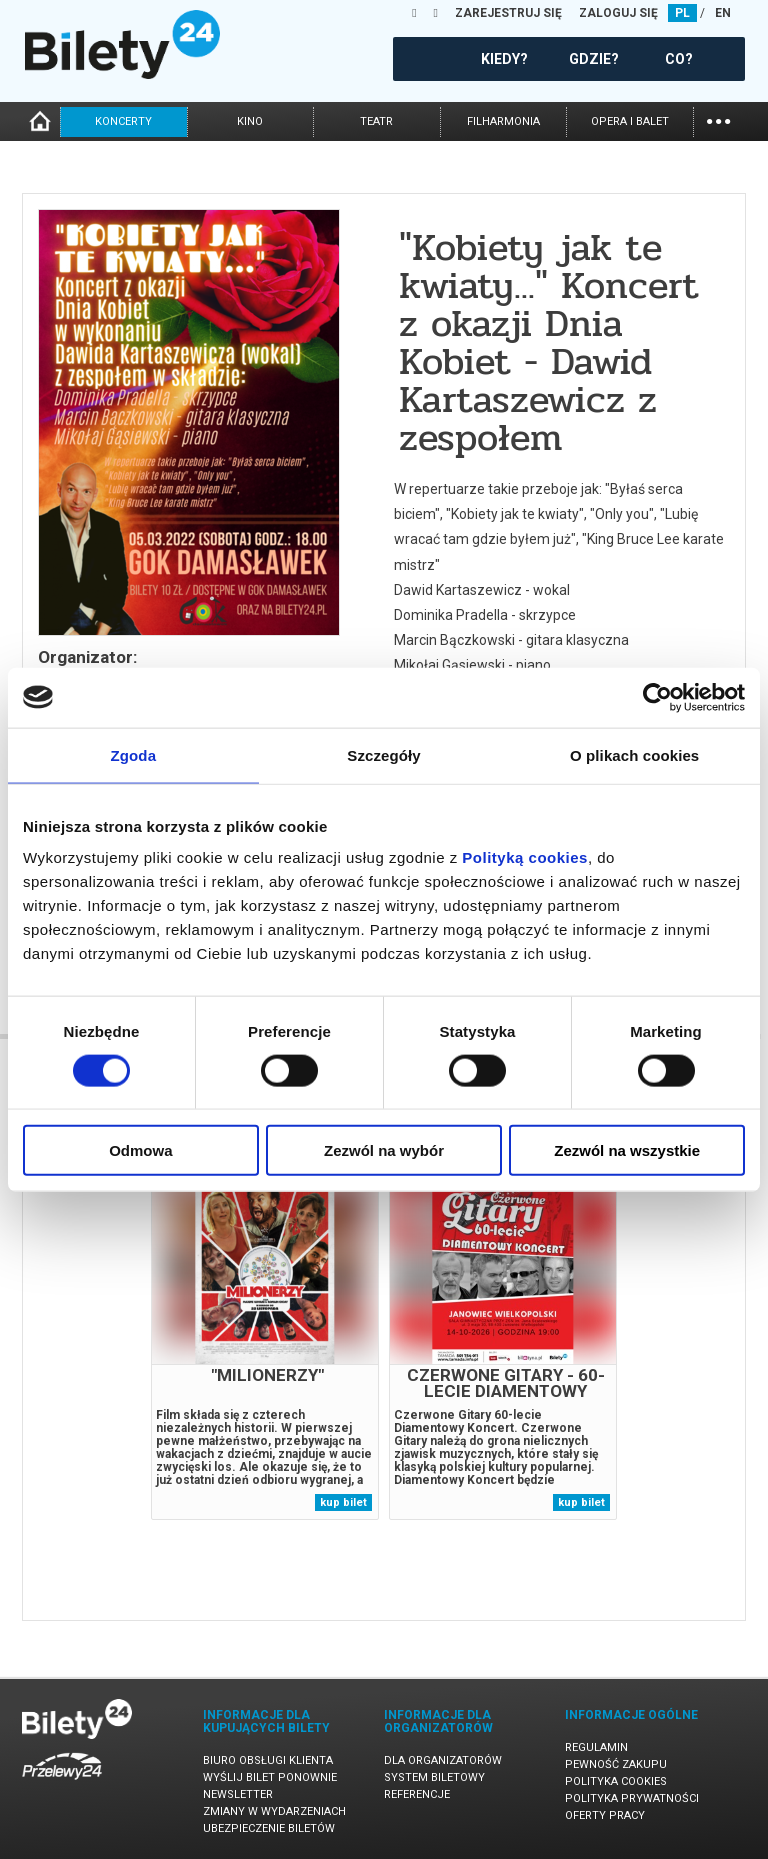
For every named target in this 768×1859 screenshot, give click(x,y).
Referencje (417, 1794)
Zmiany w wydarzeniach (274, 1811)
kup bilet (343, 1502)
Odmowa (140, 1150)
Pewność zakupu (616, 1764)
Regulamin (596, 1747)
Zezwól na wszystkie (627, 1150)
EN (723, 13)
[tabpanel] (265, 1341)
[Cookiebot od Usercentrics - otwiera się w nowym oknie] (657, 697)
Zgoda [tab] (134, 754)
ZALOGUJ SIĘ (618, 13)
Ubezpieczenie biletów (269, 1828)
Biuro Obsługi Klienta (268, 1760)
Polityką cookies (525, 857)
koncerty (123, 121)
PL (682, 13)
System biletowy (434, 1777)
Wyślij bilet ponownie (270, 1777)
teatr (376, 121)
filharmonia (503, 121)
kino (250, 121)
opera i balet (630, 121)
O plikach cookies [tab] (634, 754)
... (718, 119)
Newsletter (238, 1794)
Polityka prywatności (632, 1798)
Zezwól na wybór (384, 1150)
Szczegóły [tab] (383, 754)
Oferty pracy (605, 1815)
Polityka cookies (616, 1781)
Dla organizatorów (443, 1760)
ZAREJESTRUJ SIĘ (508, 13)
